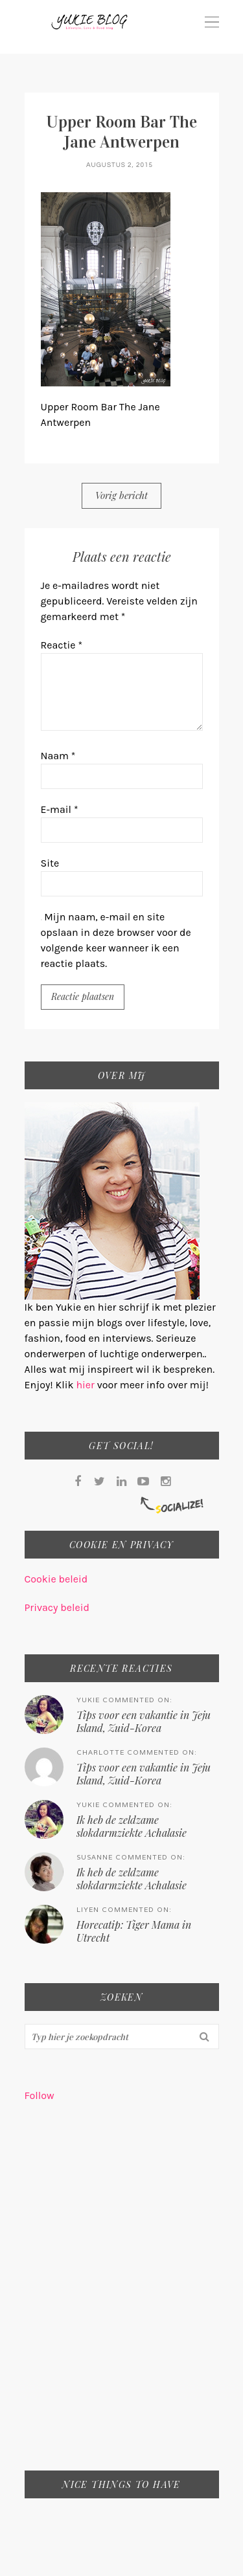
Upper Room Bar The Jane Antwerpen (121, 132)
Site (50, 863)
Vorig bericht (121, 495)
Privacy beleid (57, 1607)
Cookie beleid (56, 1579)
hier (86, 1385)
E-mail (59, 809)
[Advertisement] (121, 2294)
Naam (58, 755)
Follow (39, 2095)
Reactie (62, 645)
